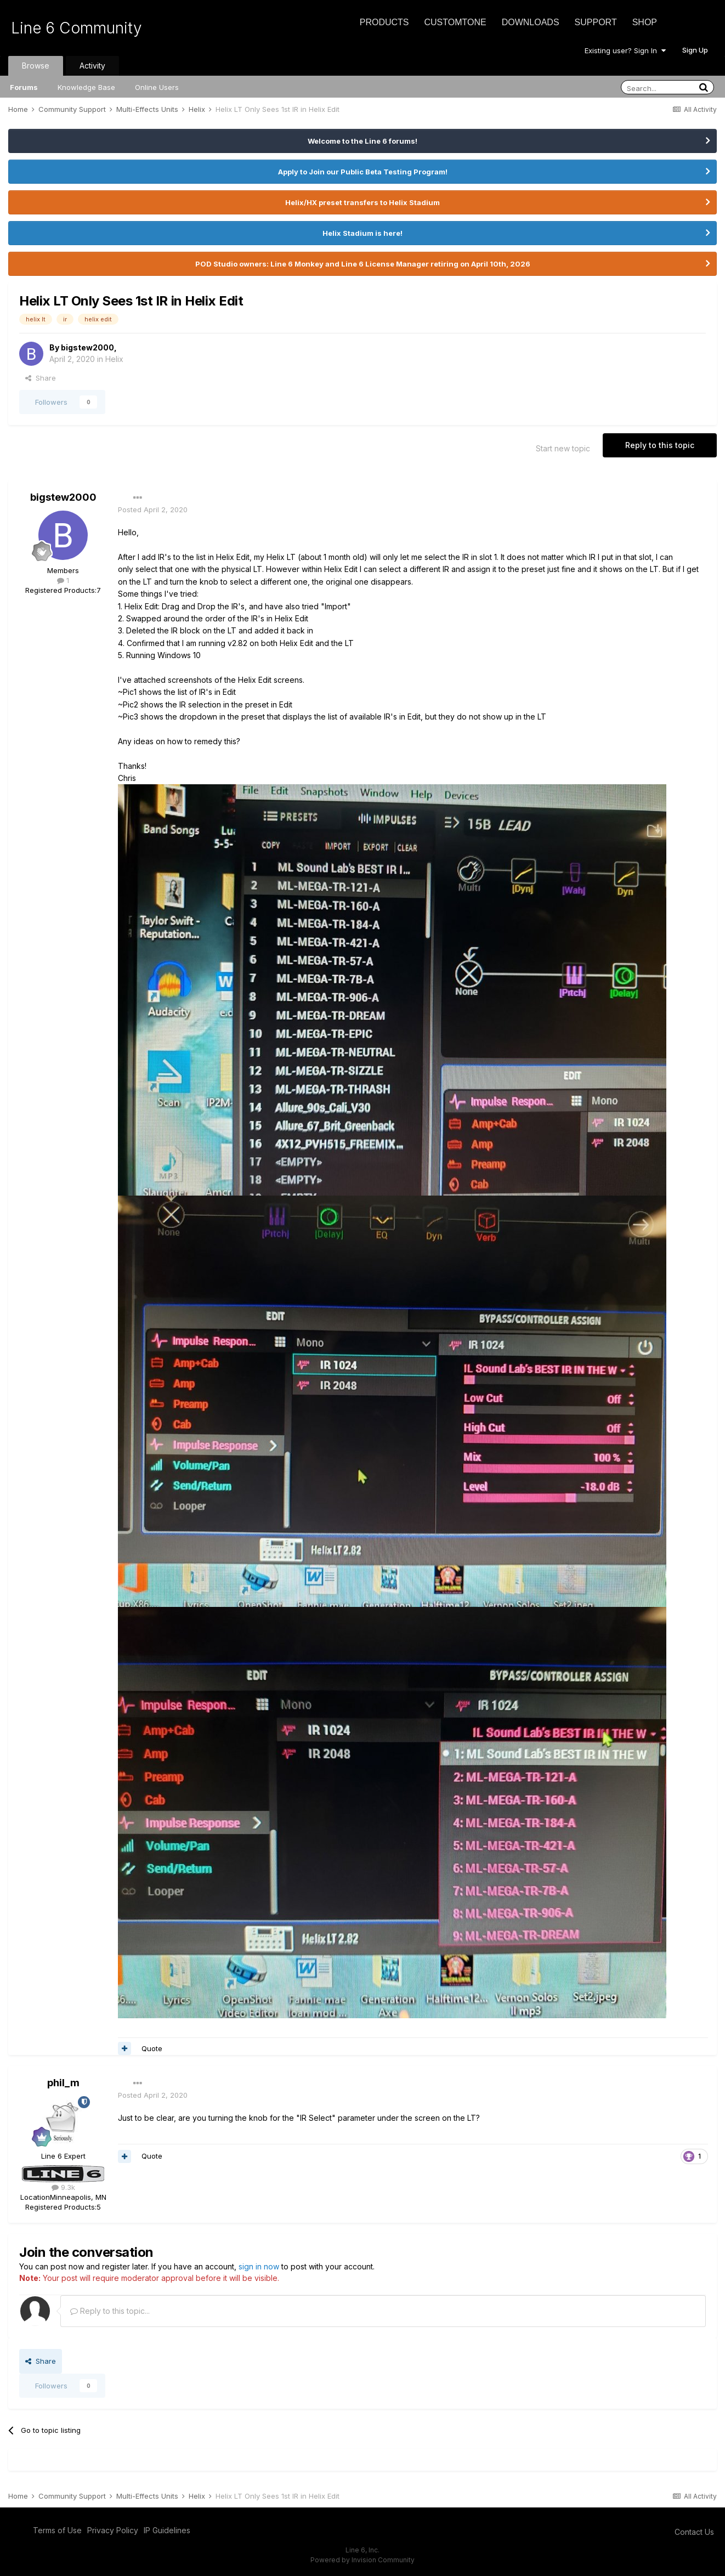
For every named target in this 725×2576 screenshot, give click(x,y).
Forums (24, 87)
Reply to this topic (659, 445)
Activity (92, 65)
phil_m (63, 2082)
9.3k (63, 2187)
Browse (35, 65)
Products (384, 22)
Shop (644, 22)
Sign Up (695, 50)
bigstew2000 (87, 347)
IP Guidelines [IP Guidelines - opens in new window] (167, 2530)
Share (40, 377)
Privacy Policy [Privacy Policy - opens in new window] (112, 2530)
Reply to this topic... (110, 2310)
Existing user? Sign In (625, 50)
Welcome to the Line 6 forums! (362, 141)
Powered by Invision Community (362, 2560)
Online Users (157, 87)
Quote (151, 2048)
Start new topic (563, 448)
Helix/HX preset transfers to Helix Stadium (362, 202)
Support (596, 22)
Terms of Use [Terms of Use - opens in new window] (57, 2530)
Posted (153, 509)
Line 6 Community (76, 28)
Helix (114, 359)
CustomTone (455, 22)
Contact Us (694, 2532)
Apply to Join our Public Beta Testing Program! (363, 171)
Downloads (530, 22)
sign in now (259, 2266)
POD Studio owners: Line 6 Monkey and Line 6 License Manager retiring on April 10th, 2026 (362, 263)
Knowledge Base (86, 87)
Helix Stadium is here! (362, 233)
